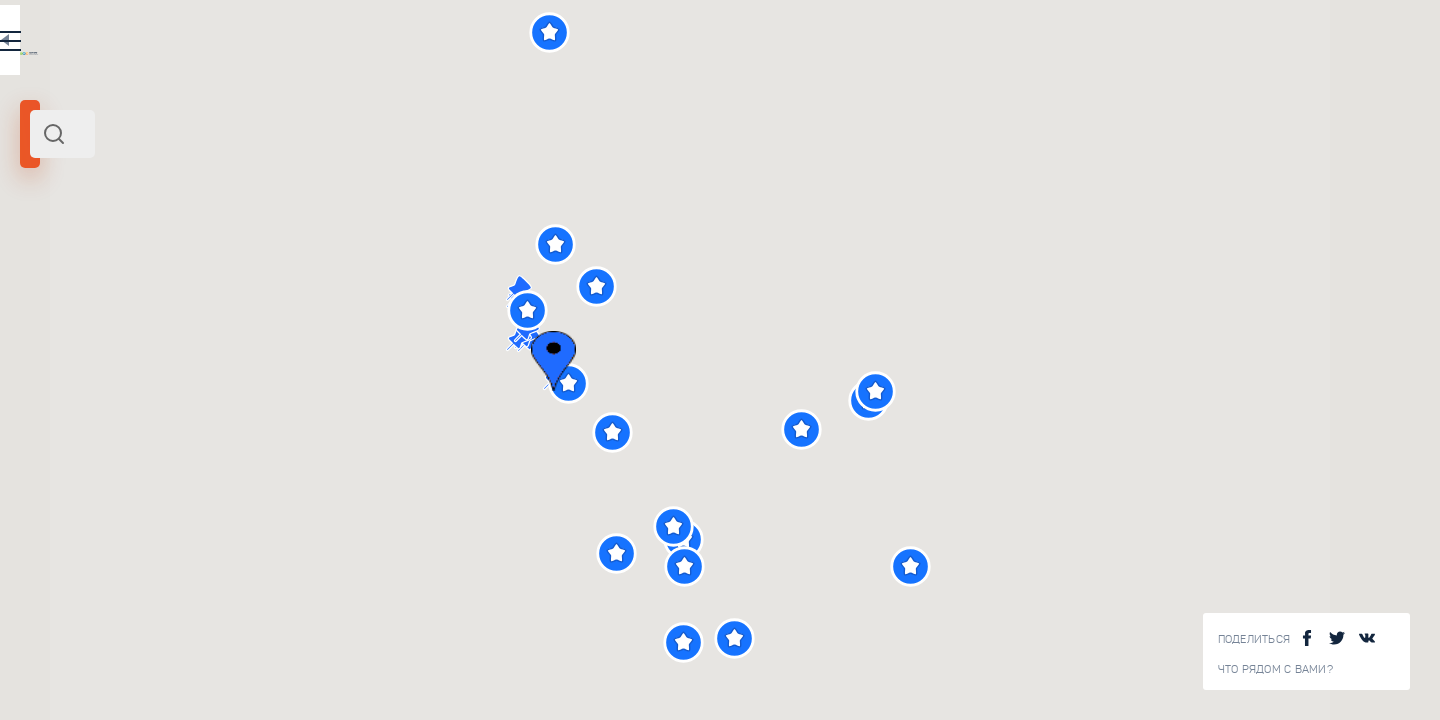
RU (396, 44)
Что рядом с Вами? (1275, 669)
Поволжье (169, 273)
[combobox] (270, 134)
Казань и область (80, 273)
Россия (225, 273)
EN (439, 44)
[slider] (74, 363)
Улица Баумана (279, 561)
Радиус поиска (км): (74, 330)
